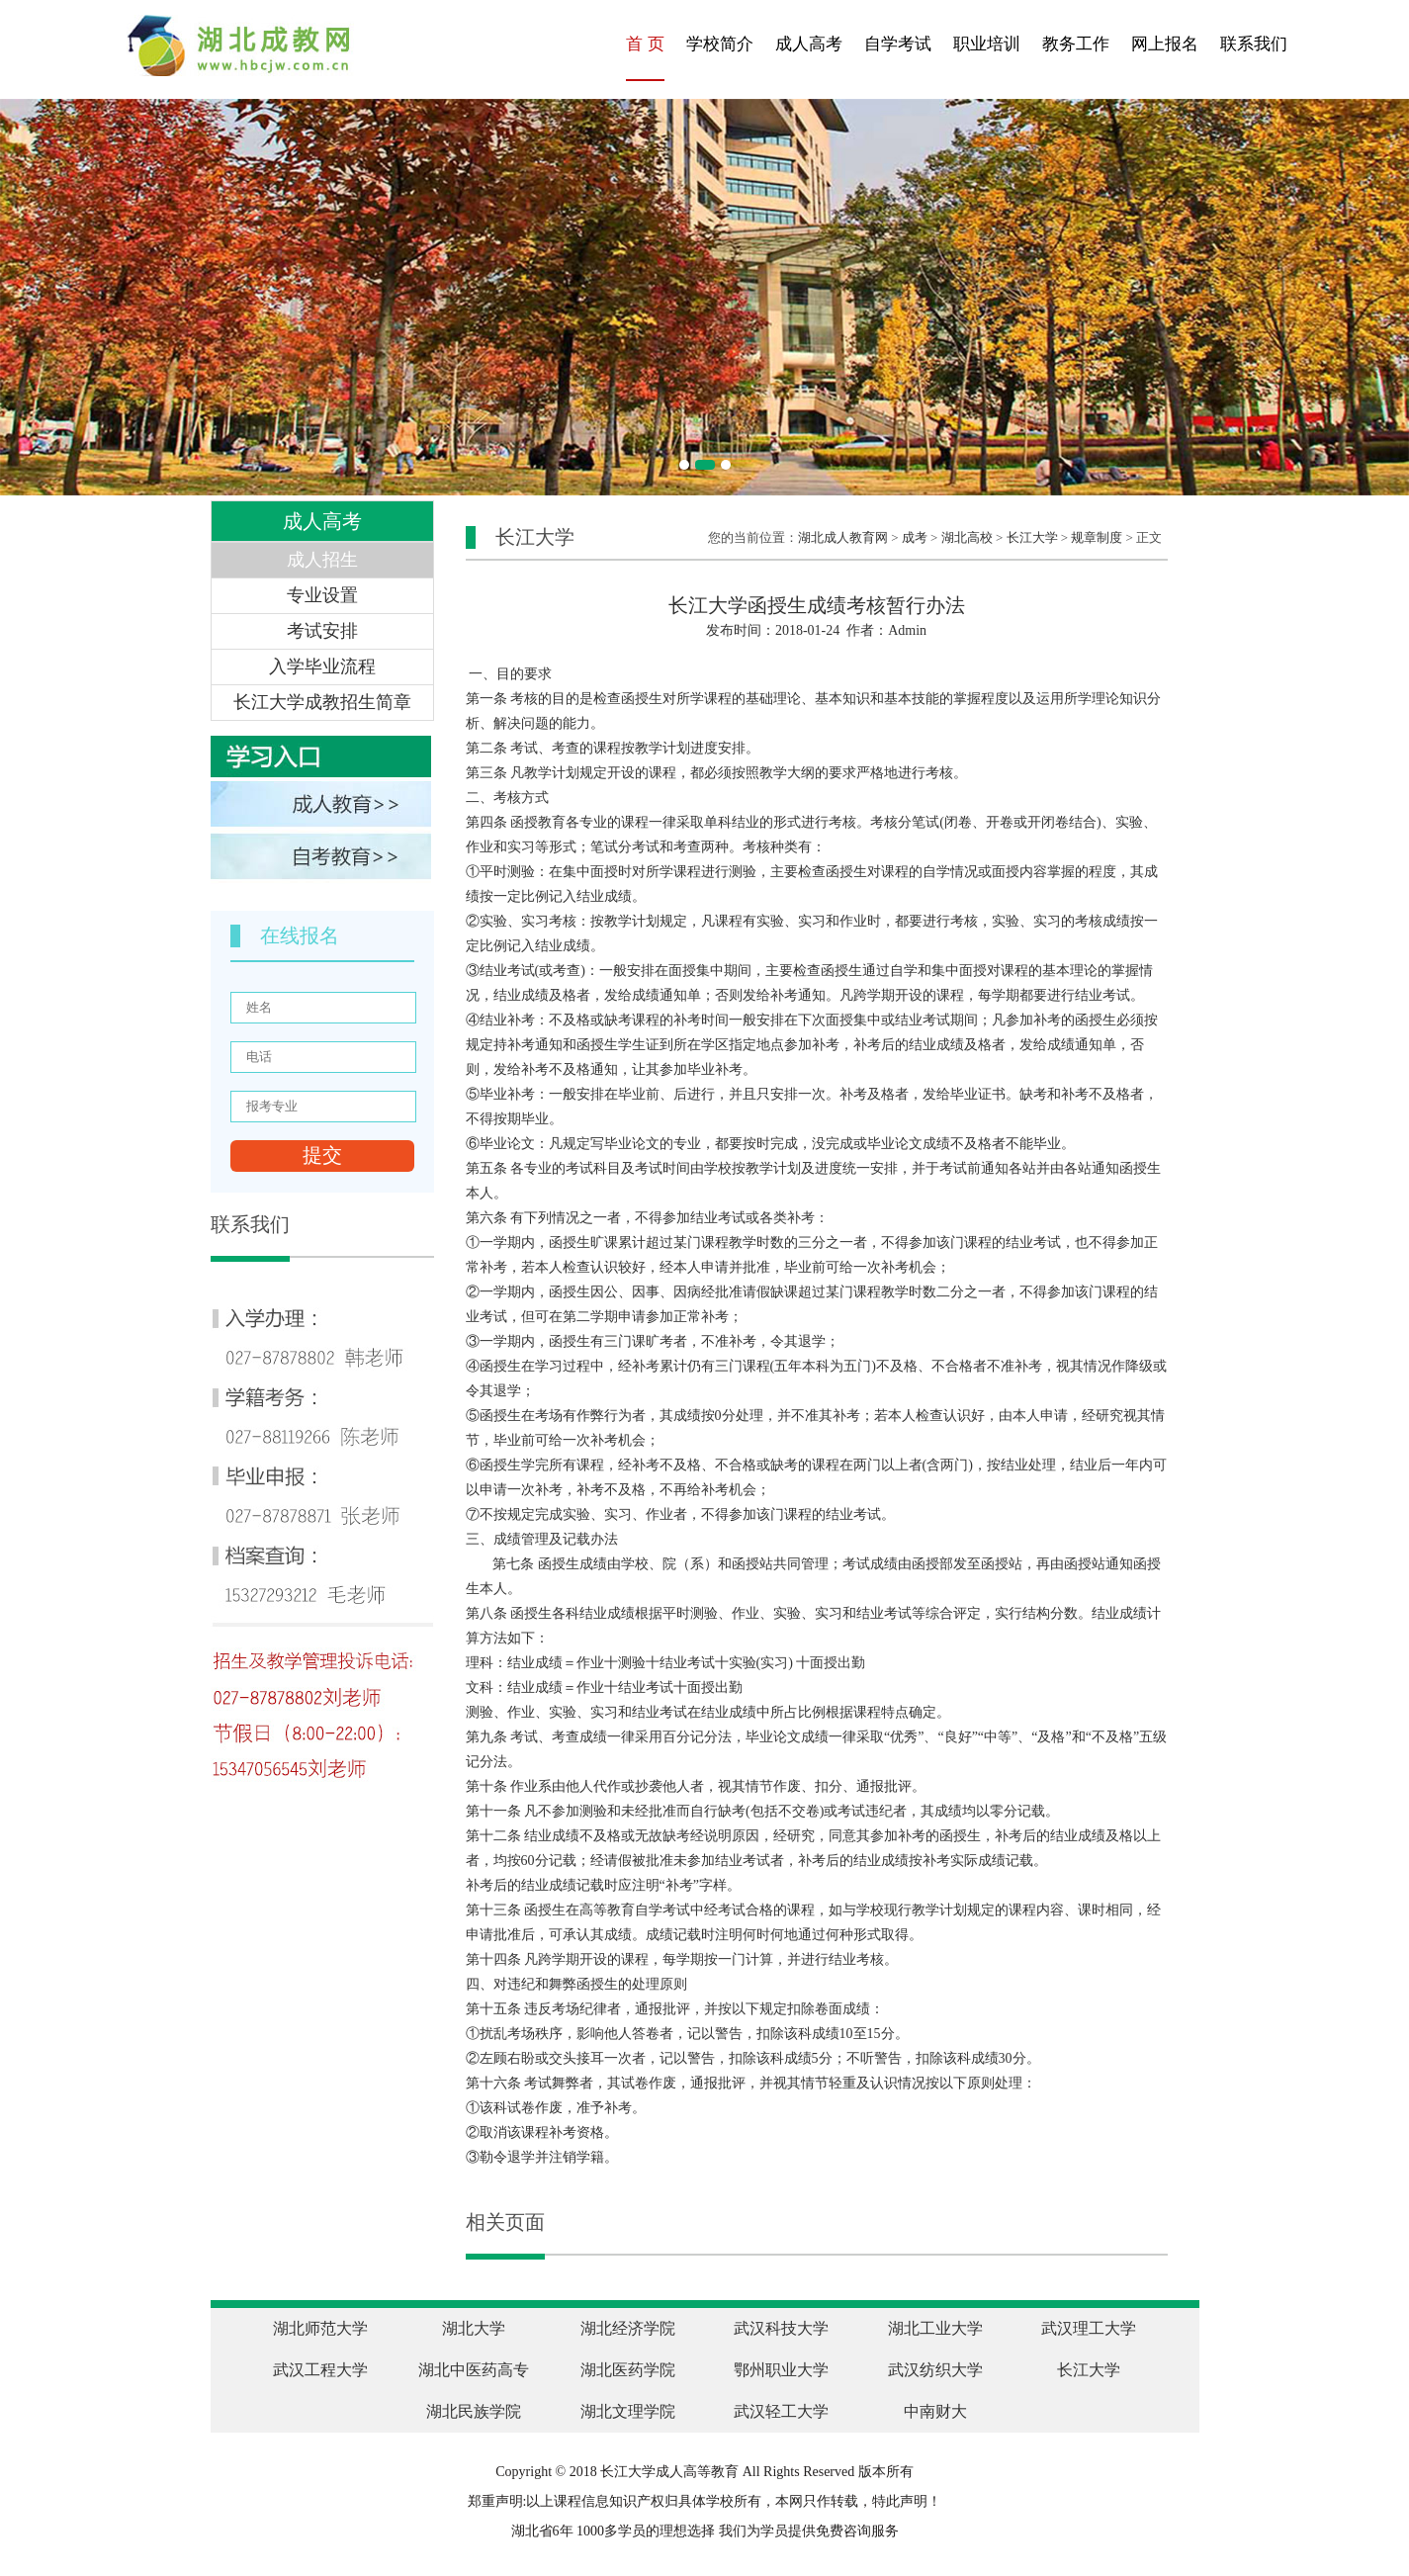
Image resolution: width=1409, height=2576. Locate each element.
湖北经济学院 (627, 2328)
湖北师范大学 (320, 2328)
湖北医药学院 (627, 2369)
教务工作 (1075, 44)
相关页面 (505, 2222)
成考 (914, 537)
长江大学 (1032, 537)
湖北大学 (473, 2328)
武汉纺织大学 (935, 2369)
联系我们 (1253, 44)
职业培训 (986, 44)
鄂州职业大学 (781, 2369)
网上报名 (1164, 44)
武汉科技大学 (781, 2328)
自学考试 (897, 44)
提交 (322, 1155)
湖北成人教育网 (843, 537)
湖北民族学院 (473, 2411)
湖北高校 (967, 537)
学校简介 (719, 44)
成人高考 (808, 44)
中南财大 (935, 2411)
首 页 (644, 44)
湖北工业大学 (935, 2328)
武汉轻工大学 (781, 2411)
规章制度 (1096, 537)
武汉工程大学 (320, 2369)
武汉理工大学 (1088, 2328)
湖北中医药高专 (473, 2369)
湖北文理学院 (627, 2411)
